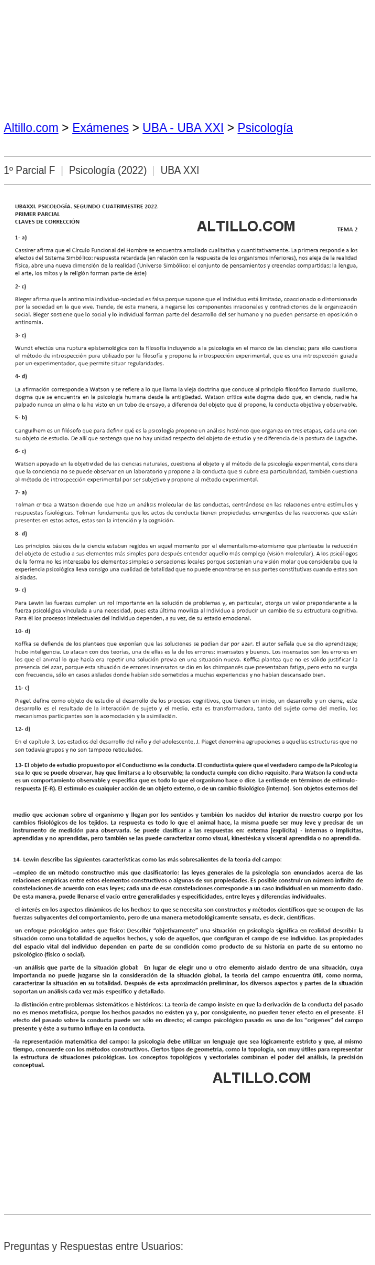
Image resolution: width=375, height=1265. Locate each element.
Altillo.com (31, 128)
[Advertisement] (188, 52)
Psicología (265, 128)
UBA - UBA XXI (183, 128)
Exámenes (100, 128)
